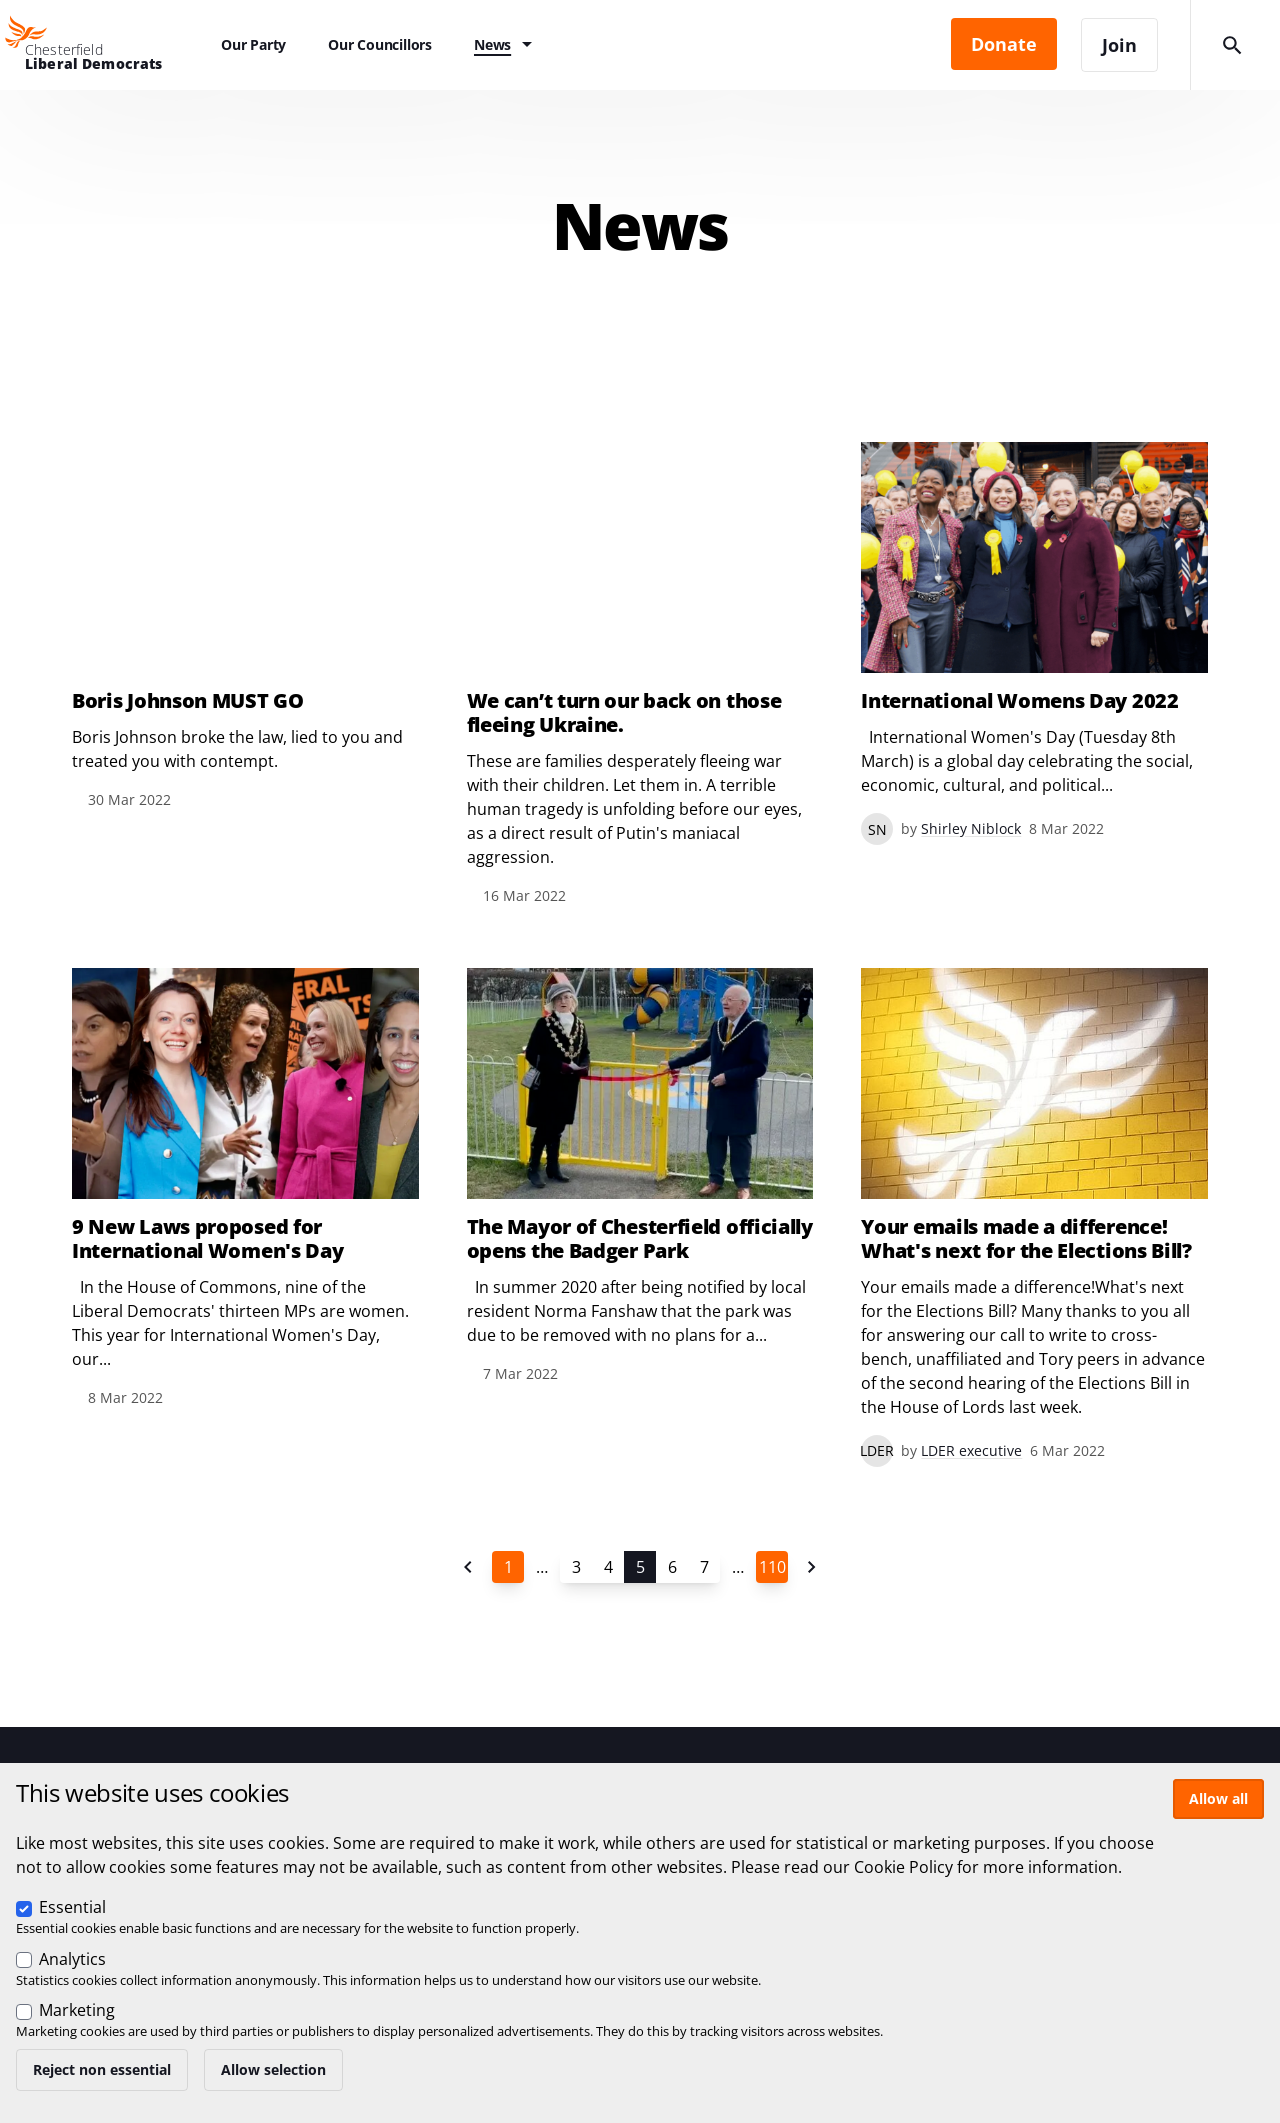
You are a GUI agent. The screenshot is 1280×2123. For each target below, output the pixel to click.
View (245, 627)
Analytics (72, 1959)
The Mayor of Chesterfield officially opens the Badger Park (640, 1239)
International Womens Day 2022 (1019, 701)
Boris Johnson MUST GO (188, 701)
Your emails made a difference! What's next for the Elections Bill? (1026, 1239)
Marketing (77, 2010)
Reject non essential (102, 2069)
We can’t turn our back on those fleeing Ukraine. (624, 713)
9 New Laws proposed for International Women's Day (208, 1239)
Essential (72, 1907)
